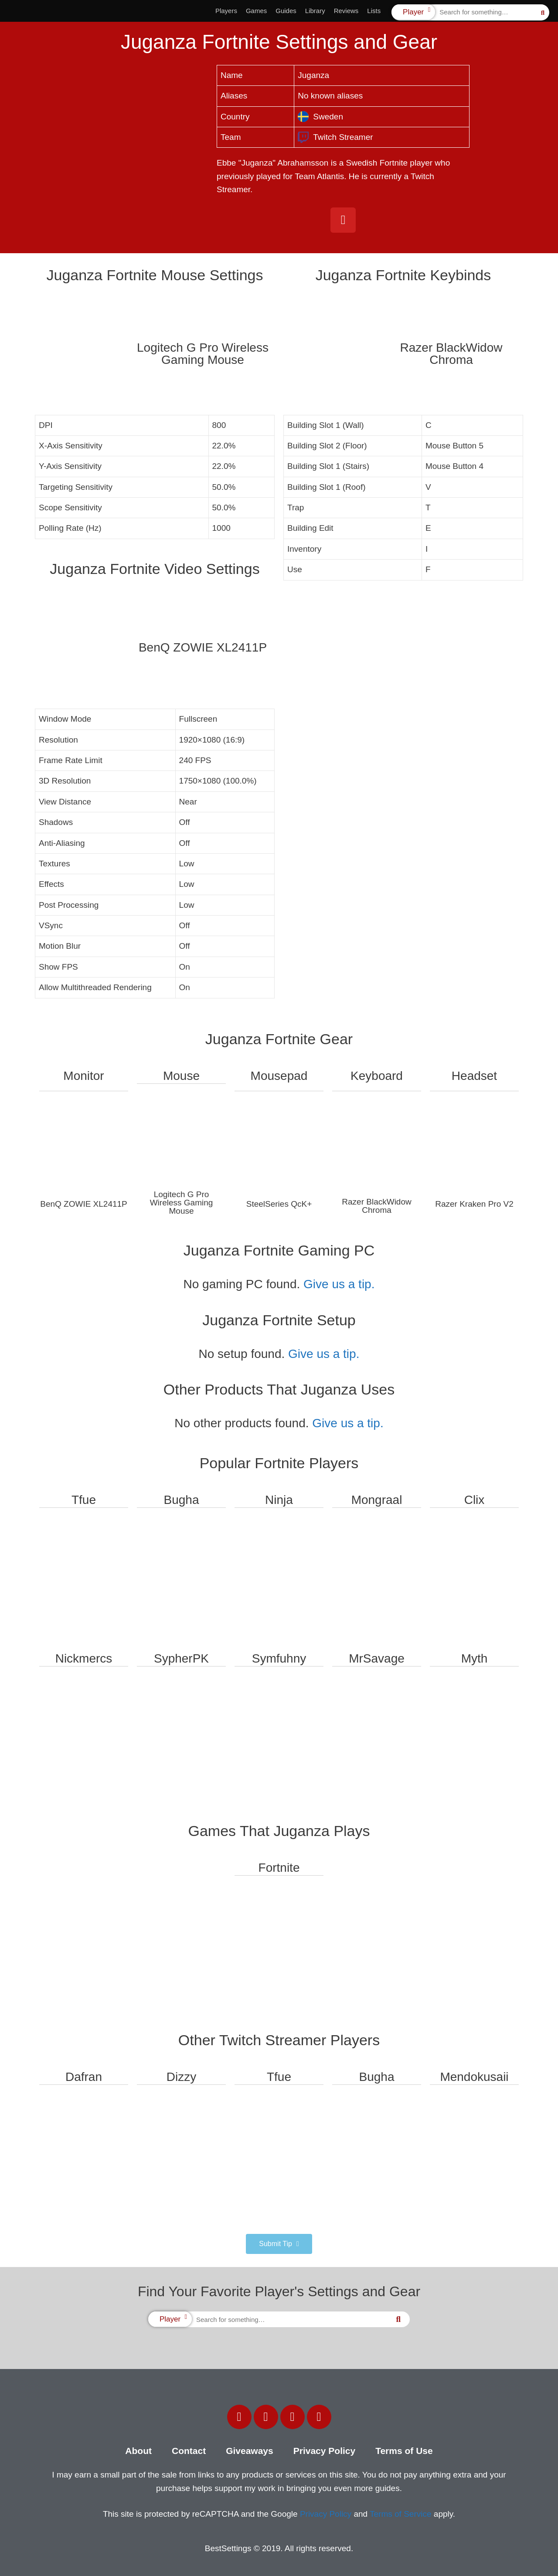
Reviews (346, 10)
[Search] (543, 12)
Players (226, 10)
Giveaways (249, 2451)
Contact (189, 2451)
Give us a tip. (338, 1284)
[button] (279, 2244)
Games (256, 10)
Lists (374, 10)
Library (315, 10)
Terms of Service (400, 2513)
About (138, 2451)
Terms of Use (404, 2451)
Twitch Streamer (335, 137)
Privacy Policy (324, 2451)
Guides (286, 10)
